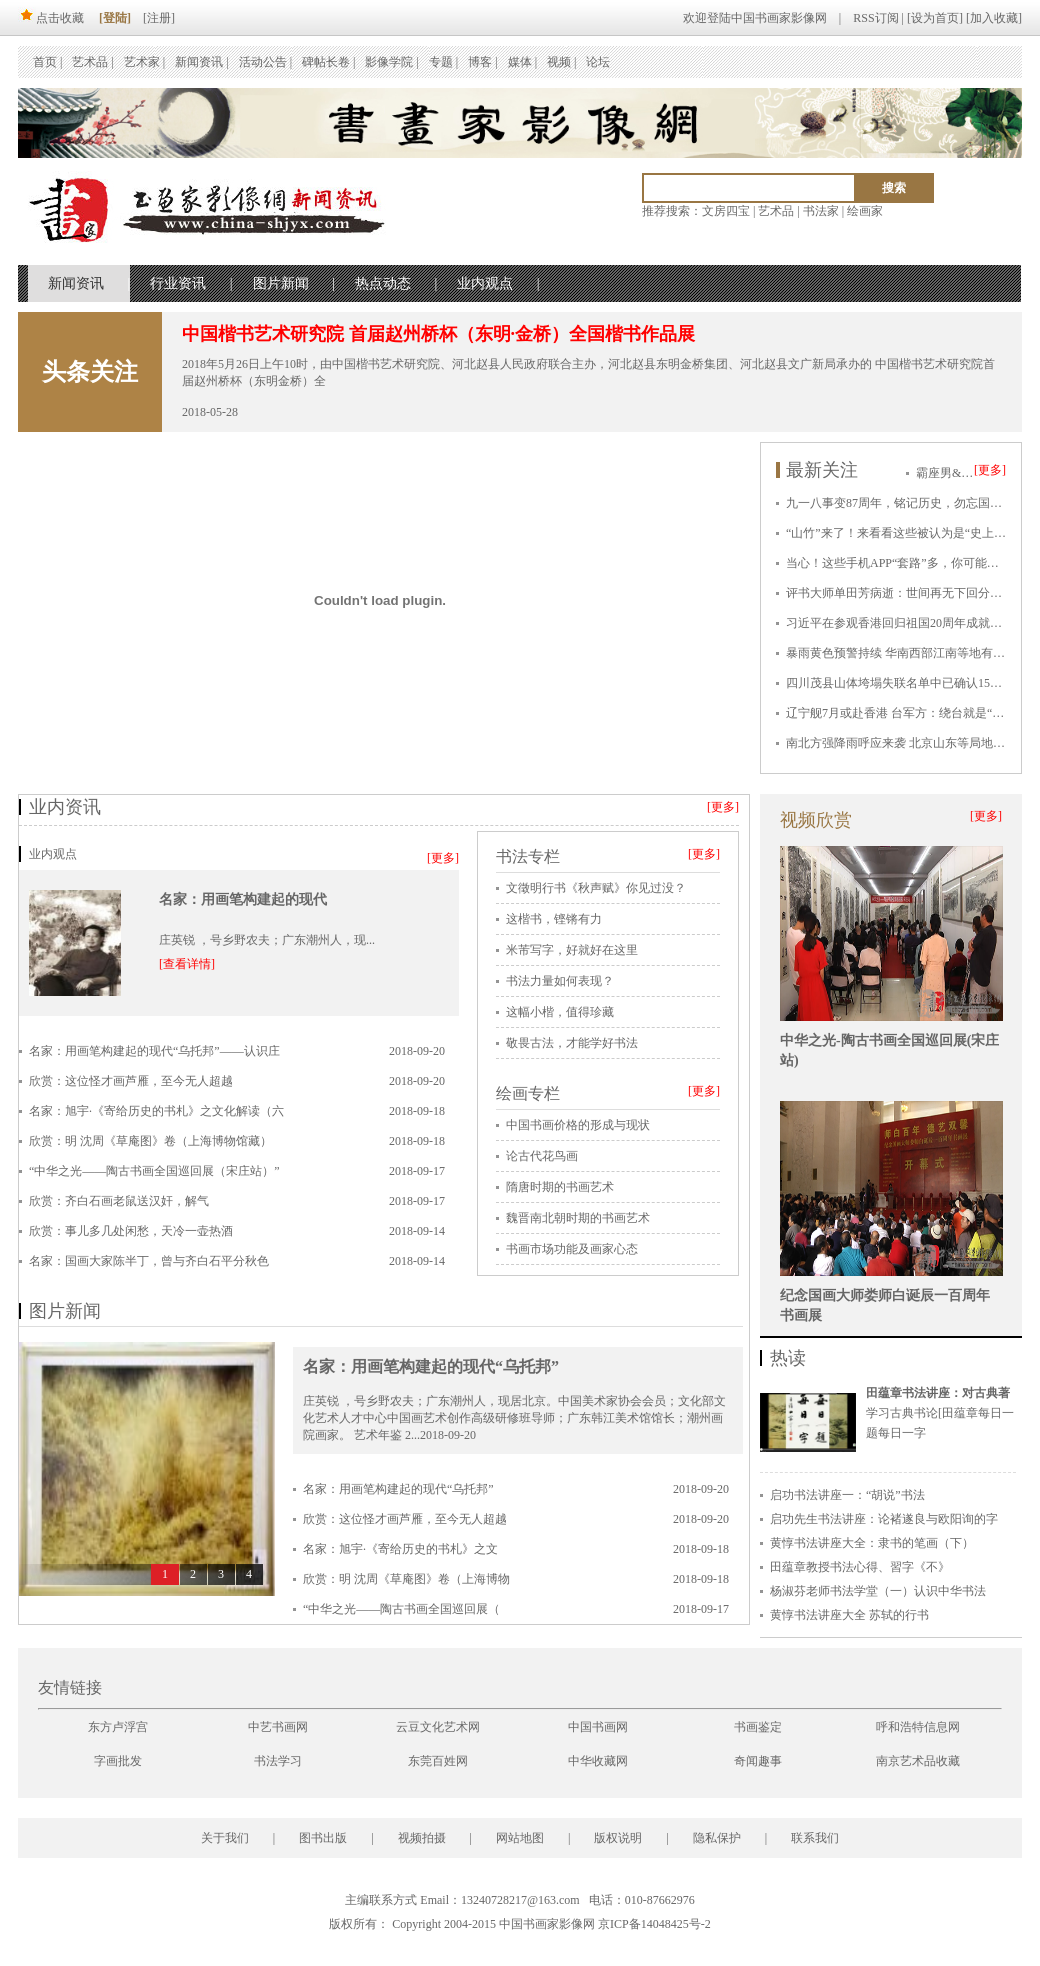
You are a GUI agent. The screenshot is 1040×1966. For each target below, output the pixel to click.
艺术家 (142, 62)
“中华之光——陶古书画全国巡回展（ (401, 1609)
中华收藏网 (598, 1761)
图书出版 (323, 1838)
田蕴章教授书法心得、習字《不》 (860, 1567)
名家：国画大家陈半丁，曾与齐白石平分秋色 (149, 1261)
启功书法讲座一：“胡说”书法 (847, 1495)
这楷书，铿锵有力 (554, 919)
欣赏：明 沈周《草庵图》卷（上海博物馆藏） (150, 1141)
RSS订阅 (875, 18)
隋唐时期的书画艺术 (560, 1187)
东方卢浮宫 (118, 1727)
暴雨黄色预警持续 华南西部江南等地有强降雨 (907, 653)
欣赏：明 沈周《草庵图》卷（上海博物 (406, 1579)
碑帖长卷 (326, 62)
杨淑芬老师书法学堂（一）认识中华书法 (878, 1591)
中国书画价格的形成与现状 (578, 1125)
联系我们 (815, 1838)
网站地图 (520, 1838)
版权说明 (618, 1838)
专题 (441, 62)
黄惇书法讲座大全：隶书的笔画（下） (872, 1543)
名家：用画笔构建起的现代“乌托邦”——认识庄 (154, 1051)
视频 (559, 62)
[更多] (990, 470)
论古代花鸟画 (542, 1156)
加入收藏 (994, 18)
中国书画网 (598, 1727)
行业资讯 (178, 283)
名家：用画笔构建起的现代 (243, 899)
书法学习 (278, 1761)
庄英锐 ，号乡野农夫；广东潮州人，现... (267, 940)
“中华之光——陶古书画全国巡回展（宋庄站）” (154, 1171)
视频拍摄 (422, 1838)
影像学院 (389, 62)
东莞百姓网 (438, 1761)
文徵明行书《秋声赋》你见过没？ (596, 888)
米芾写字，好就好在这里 (572, 950)
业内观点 (485, 283)
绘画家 (865, 211)
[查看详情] (187, 964)
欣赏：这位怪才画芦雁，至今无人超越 (131, 1081)
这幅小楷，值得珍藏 (560, 1012)
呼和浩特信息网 (918, 1727)
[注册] (159, 18)
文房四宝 (726, 211)
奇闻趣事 (758, 1761)
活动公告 (263, 62)
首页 (45, 62)
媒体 (520, 62)
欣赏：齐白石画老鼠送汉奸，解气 (119, 1201)
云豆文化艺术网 (438, 1727)
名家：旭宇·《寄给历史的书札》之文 (400, 1549)
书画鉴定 (758, 1727)
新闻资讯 (199, 62)
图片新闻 (281, 283)
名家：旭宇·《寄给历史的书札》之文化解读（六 (156, 1111)
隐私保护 (717, 1838)
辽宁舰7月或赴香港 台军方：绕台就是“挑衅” (904, 713)
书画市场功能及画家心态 (572, 1249)
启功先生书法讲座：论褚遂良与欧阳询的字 (884, 1519)
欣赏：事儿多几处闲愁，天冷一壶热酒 (131, 1231)
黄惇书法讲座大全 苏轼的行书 (849, 1615)
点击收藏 (51, 18)
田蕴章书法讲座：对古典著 (938, 1393)
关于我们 (225, 1838)
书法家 (821, 211)
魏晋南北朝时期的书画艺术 (578, 1218)
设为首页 (935, 18)
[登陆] (115, 18)
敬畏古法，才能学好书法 (572, 1043)
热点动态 (383, 283)
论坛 (598, 62)
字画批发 (118, 1761)
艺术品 (90, 62)
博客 (480, 62)
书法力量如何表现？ (560, 981)
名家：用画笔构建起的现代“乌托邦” (431, 1366)
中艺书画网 (278, 1727)
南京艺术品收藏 (918, 1761)
